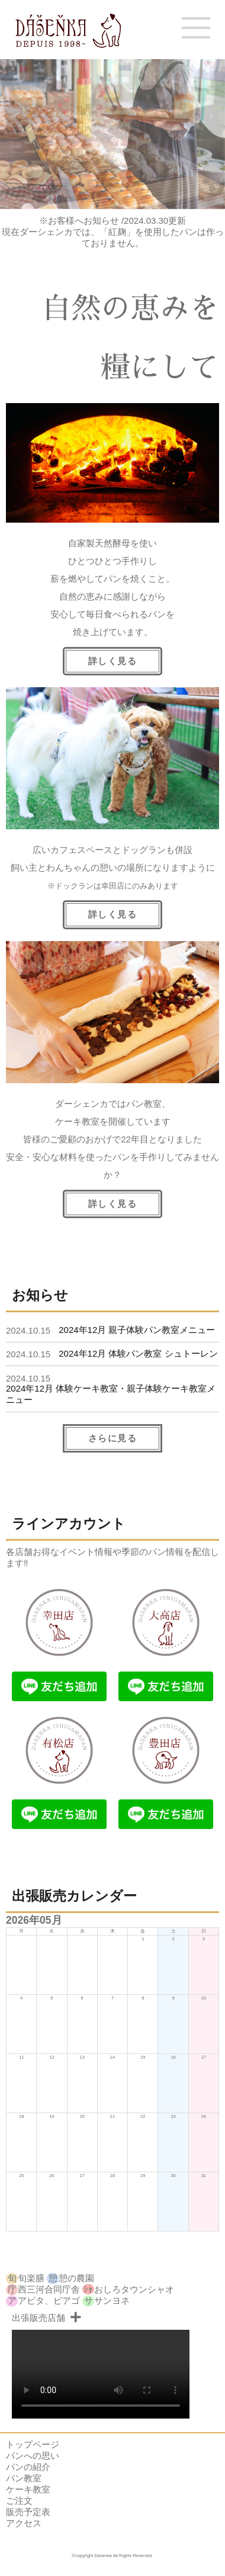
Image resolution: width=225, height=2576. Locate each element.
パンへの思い (32, 2456)
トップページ (32, 2444)
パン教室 (23, 2478)
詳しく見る (112, 1204)
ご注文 (19, 2501)
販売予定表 (28, 2512)
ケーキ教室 (28, 2489)
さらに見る (112, 1438)
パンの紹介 (28, 2467)
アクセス (23, 2523)
